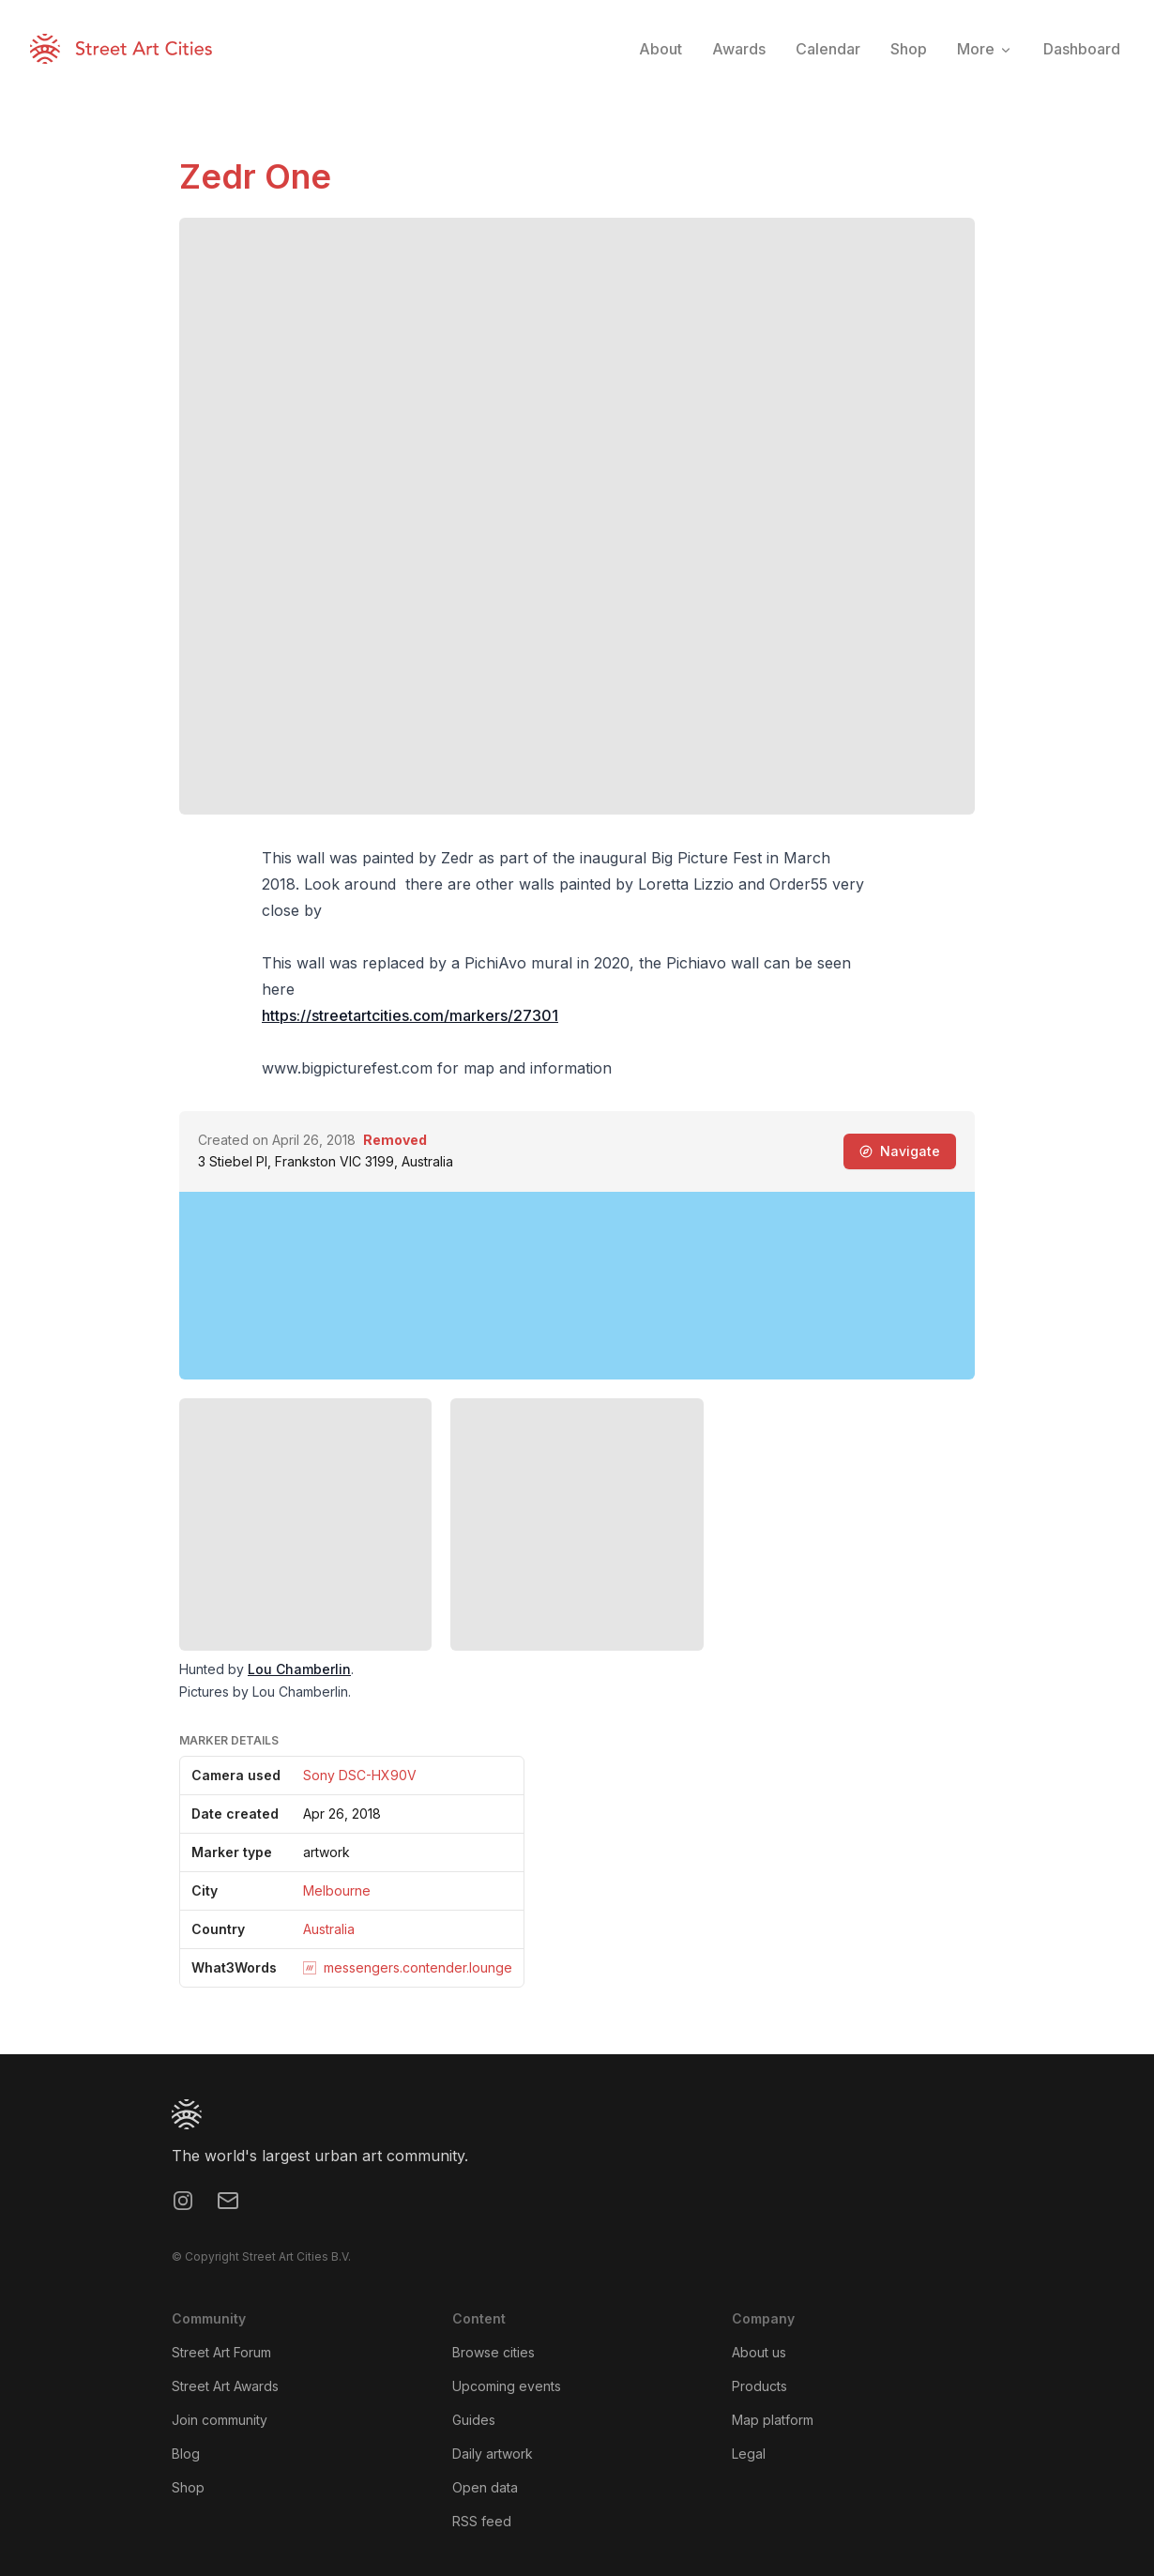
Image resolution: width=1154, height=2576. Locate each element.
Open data (485, 2487)
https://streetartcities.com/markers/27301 (410, 1015)
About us (759, 2352)
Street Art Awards (225, 2386)
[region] (577, 1285)
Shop (188, 2487)
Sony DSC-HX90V (360, 1775)
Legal (749, 2454)
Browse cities (493, 2352)
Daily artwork (492, 2454)
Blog (186, 2454)
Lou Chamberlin (299, 1669)
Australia (329, 1929)
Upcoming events (506, 2386)
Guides (473, 2420)
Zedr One (255, 176)
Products (759, 2386)
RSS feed (481, 2521)
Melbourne (337, 1890)
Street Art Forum (221, 2352)
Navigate (899, 1151)
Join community (219, 2420)
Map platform (772, 2420)
